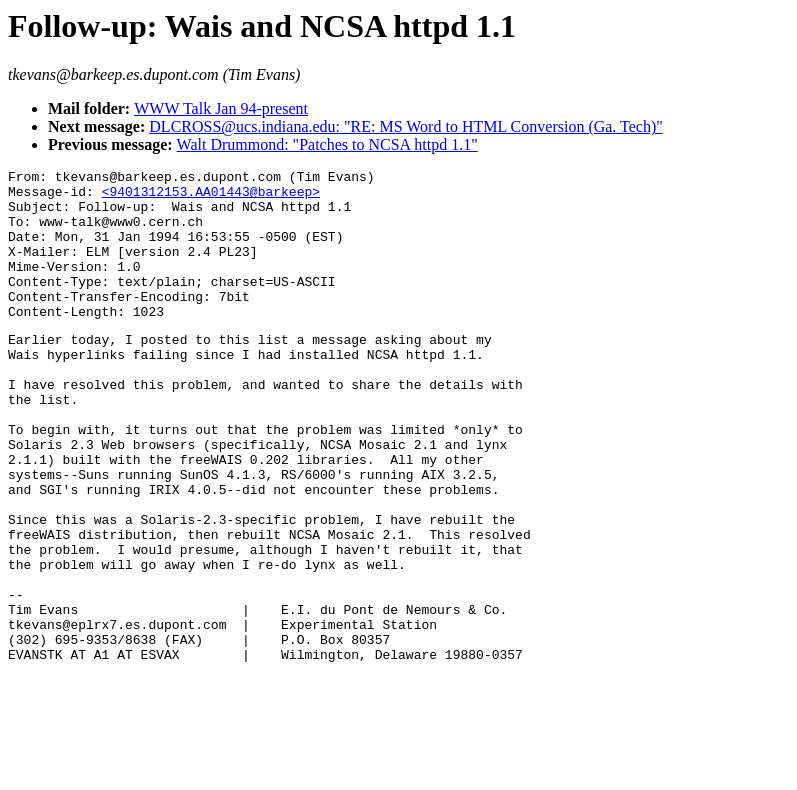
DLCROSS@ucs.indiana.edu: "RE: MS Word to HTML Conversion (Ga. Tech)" (406, 126)
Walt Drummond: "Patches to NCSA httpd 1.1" (327, 144)
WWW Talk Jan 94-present (221, 108)
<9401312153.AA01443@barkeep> (211, 197)
